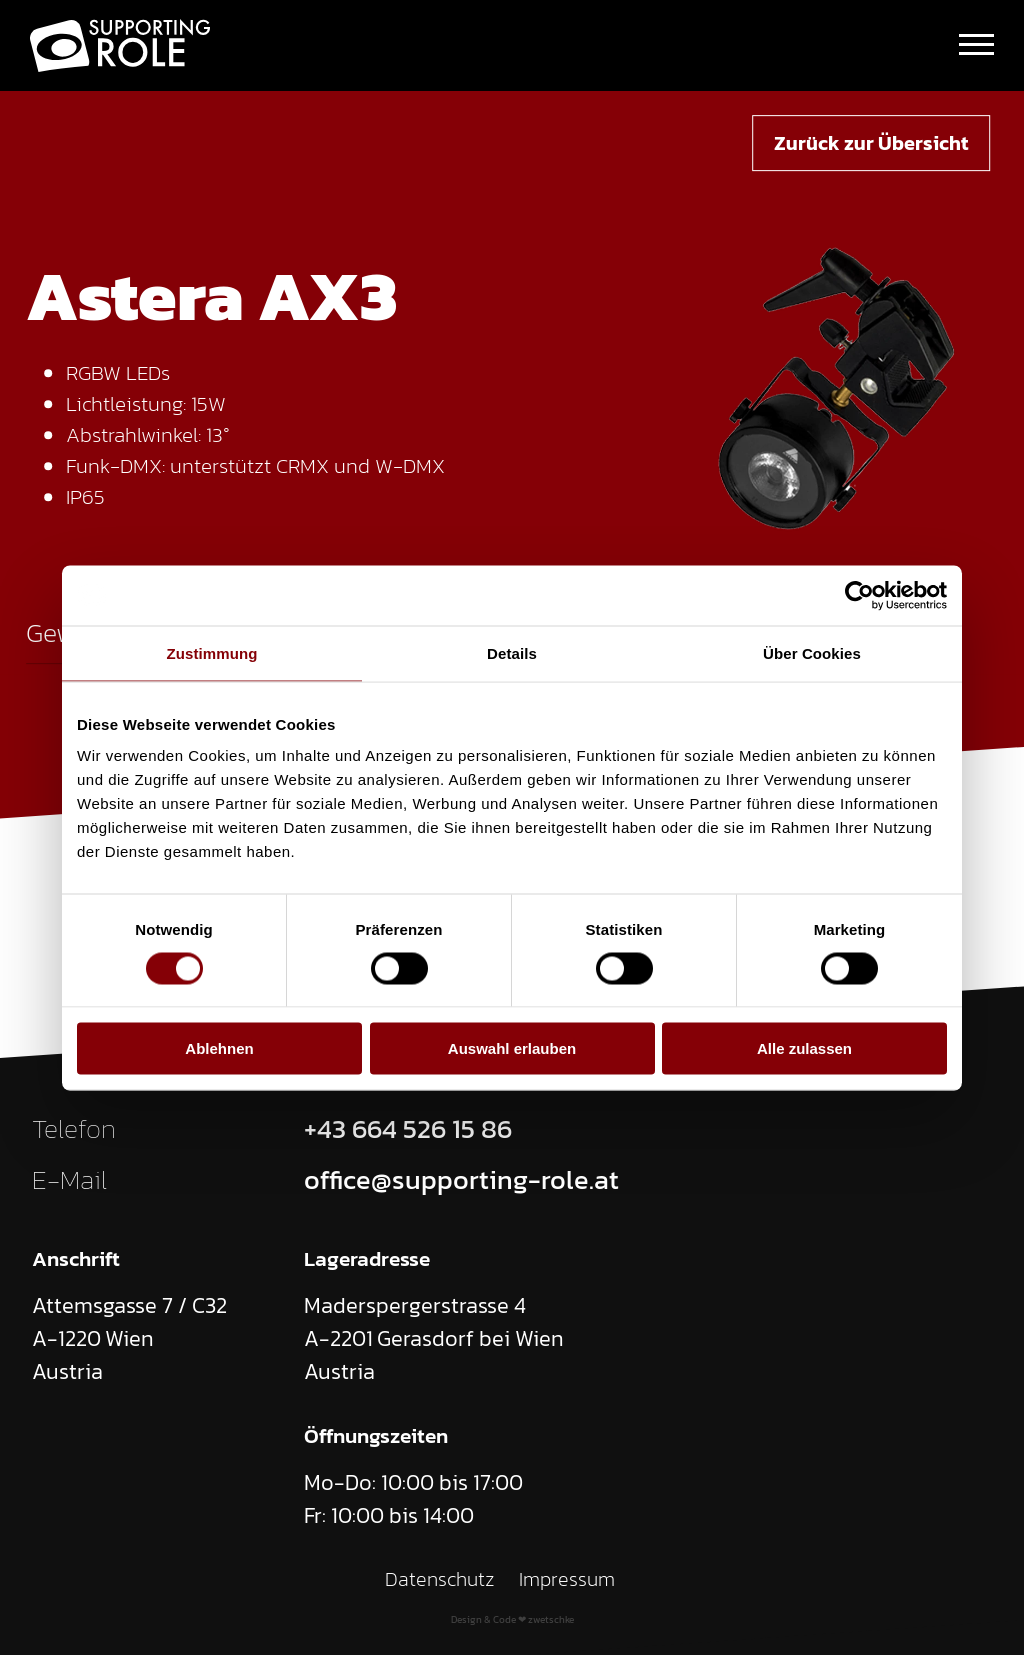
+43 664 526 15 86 (408, 1129)
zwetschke (551, 1619)
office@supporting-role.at (461, 1180)
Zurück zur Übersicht (871, 143)
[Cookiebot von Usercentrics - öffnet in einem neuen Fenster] (859, 595)
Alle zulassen (804, 1048)
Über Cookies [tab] (812, 652)
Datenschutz (440, 1579)
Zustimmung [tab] (212, 652)
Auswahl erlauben (512, 1048)
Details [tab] (512, 652)
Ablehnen (219, 1048)
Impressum (567, 1579)
